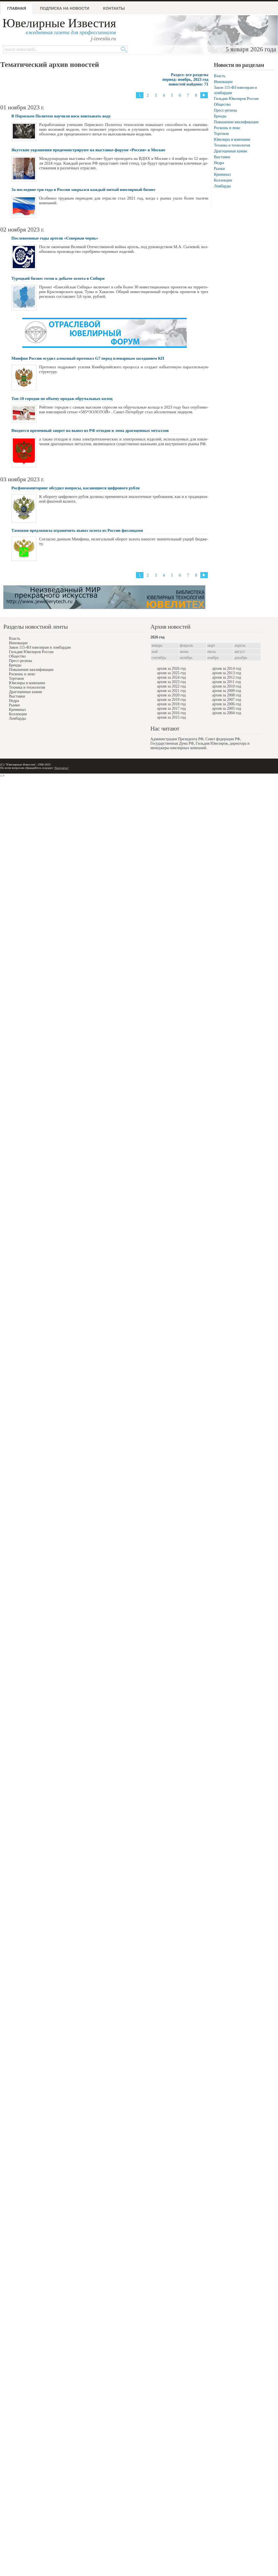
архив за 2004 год (226, 713)
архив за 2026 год (171, 668)
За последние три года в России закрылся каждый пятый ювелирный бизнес (83, 189)
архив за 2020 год (171, 695)
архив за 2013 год (226, 673)
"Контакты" (61, 767)
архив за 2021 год (171, 691)
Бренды (220, 116)
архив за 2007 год (226, 699)
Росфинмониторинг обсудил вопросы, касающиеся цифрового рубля (75, 488)
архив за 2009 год (226, 691)
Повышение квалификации (236, 122)
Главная (16, 8)
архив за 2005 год (226, 708)
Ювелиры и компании (232, 139)
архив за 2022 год (171, 686)
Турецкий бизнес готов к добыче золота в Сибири (58, 278)
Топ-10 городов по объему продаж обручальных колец (61, 398)
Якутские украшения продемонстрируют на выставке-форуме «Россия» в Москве (88, 150)
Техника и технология (232, 145)
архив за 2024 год (171, 677)
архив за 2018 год (171, 704)
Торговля (221, 134)
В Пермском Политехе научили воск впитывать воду (61, 116)
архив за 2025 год (171, 673)
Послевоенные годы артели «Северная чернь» (54, 238)
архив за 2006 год (226, 704)
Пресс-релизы (225, 110)
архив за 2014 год (226, 668)
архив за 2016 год (171, 713)
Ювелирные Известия (59, 23)
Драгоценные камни (230, 151)
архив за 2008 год (226, 695)
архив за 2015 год (171, 717)
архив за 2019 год (171, 699)
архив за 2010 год (226, 686)
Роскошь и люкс (227, 128)
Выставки (222, 157)
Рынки (219, 169)
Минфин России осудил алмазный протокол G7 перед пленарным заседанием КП (87, 358)
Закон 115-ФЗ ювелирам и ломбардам (40, 647)
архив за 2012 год (226, 677)
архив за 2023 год (171, 682)
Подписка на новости (64, 8)
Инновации (223, 82)
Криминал (222, 174)
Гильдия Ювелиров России (236, 99)
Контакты (114, 8)
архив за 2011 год (226, 682)
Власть (219, 76)
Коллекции (223, 180)
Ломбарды (222, 186)
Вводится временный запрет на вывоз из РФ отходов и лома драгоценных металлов (90, 430)
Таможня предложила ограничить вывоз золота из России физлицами (77, 530)
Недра (219, 163)
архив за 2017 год (171, 708)
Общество (222, 104)
